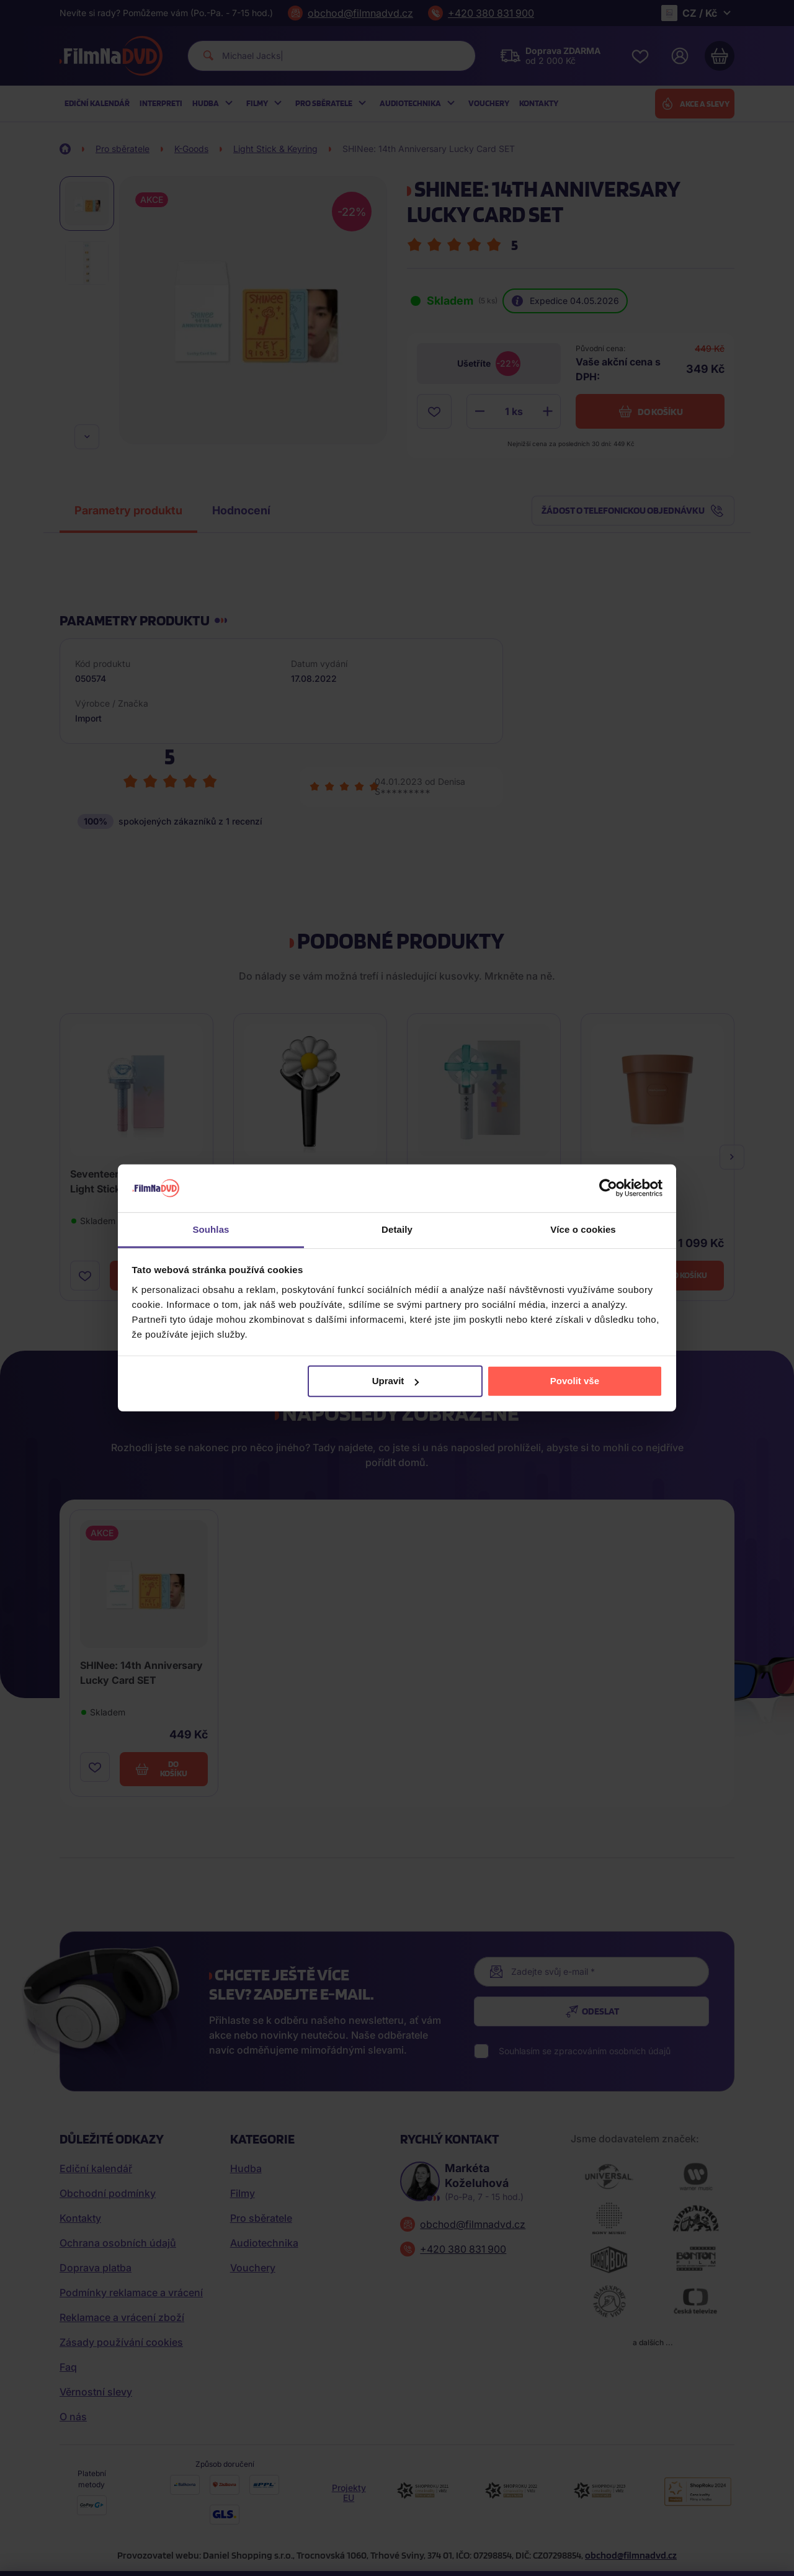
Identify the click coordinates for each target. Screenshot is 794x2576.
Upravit (395, 1380)
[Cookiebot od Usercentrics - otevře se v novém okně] (608, 1188)
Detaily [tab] (397, 1229)
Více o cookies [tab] (583, 1229)
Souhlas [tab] (210, 1229)
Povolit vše (574, 1380)
